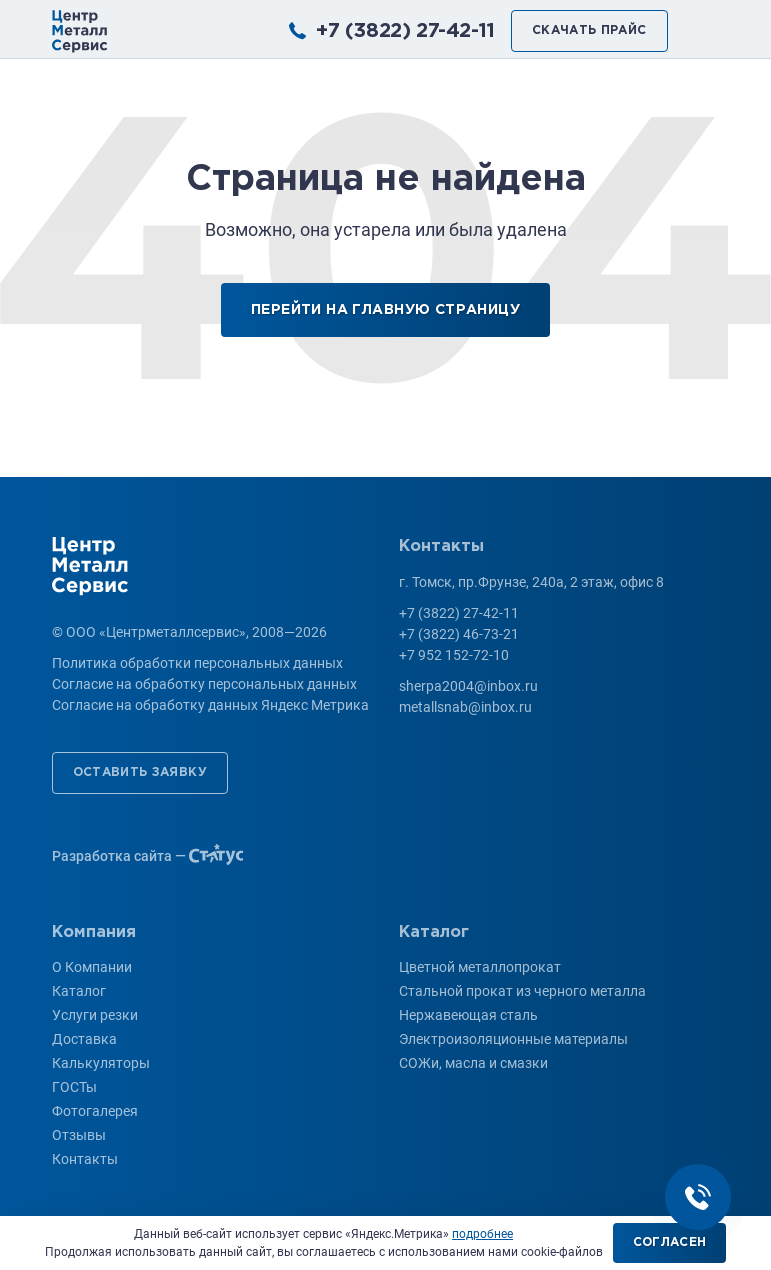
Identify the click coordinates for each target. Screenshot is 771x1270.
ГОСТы (74, 1087)
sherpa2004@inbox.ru (468, 686)
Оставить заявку (140, 772)
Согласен (670, 1242)
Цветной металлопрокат (480, 967)
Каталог (79, 991)
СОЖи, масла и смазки (473, 1063)
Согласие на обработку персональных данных (204, 684)
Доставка (84, 1039)
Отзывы (79, 1135)
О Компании (92, 967)
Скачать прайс (589, 30)
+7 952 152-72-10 (454, 655)
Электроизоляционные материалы (513, 1039)
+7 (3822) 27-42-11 (405, 31)
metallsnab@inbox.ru (465, 707)
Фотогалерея (95, 1111)
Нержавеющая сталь (468, 1015)
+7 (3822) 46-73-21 (459, 634)
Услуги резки (95, 1015)
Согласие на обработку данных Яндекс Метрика (210, 705)
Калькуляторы (101, 1063)
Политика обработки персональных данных (197, 663)
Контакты (85, 1159)
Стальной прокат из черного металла (522, 991)
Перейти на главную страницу (385, 310)
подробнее (482, 1234)
